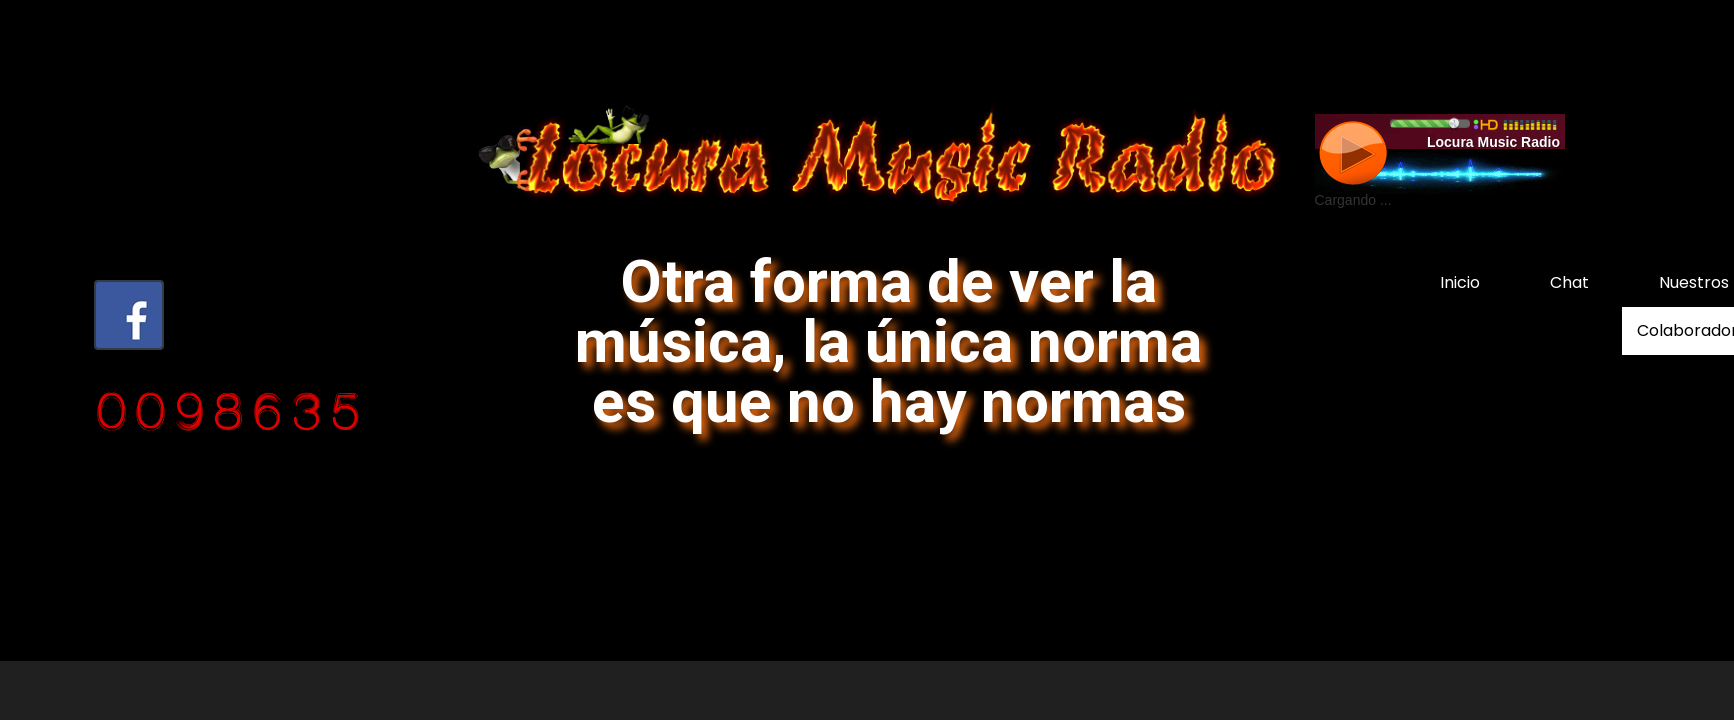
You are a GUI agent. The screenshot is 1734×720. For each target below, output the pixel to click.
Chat (1569, 282)
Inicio (1460, 282)
